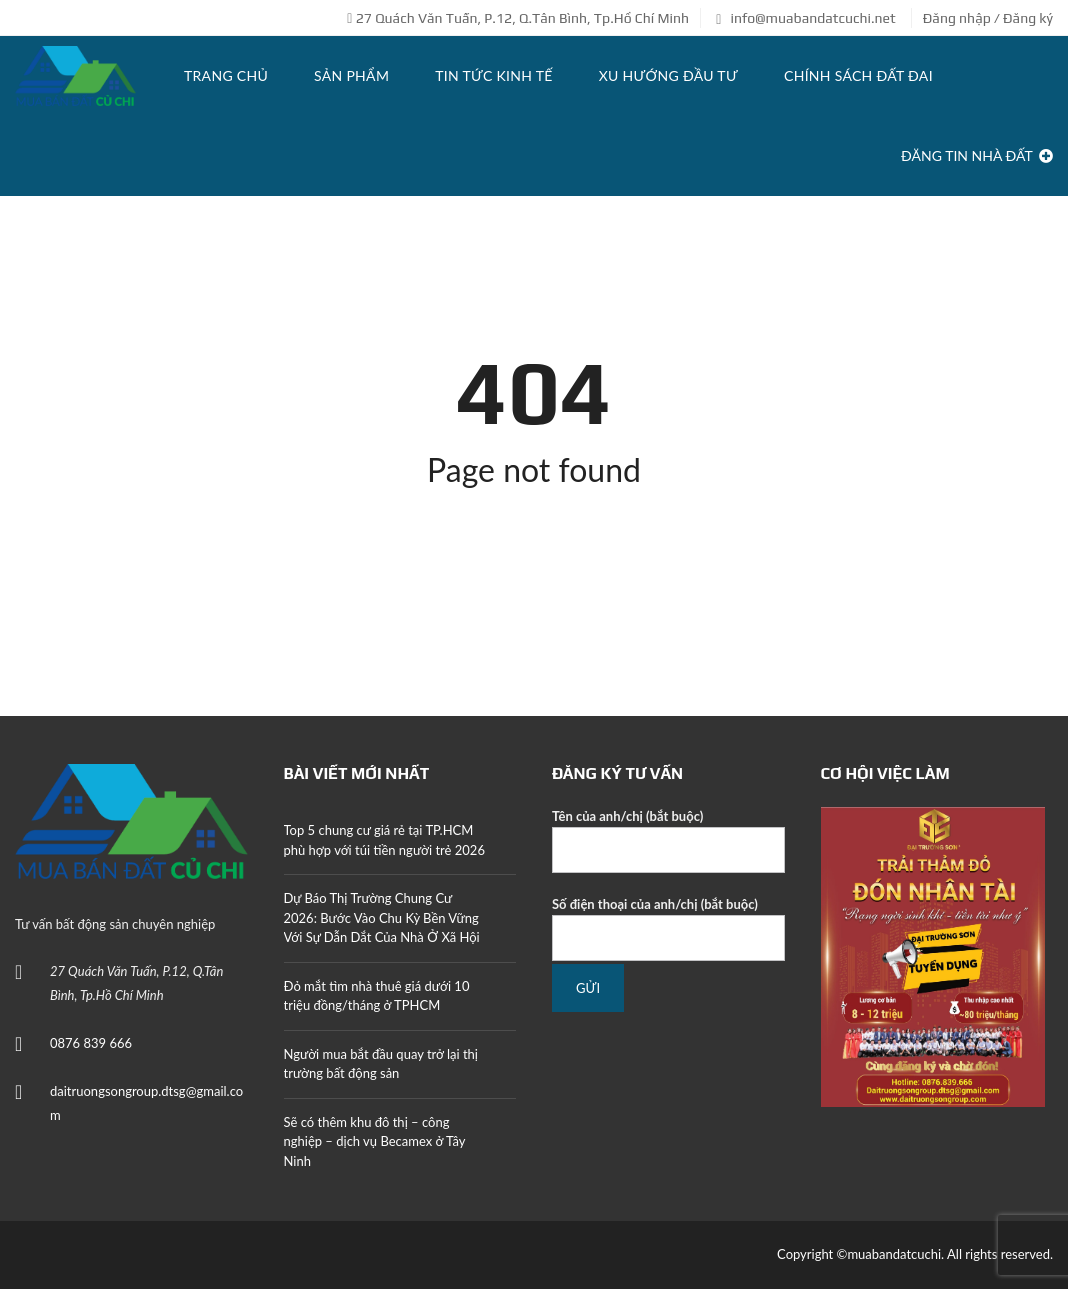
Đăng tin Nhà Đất (977, 155)
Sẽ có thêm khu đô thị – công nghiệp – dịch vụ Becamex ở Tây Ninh (375, 1141)
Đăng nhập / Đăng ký (988, 18)
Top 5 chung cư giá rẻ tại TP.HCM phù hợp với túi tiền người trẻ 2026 (384, 840)
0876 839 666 (91, 1043)
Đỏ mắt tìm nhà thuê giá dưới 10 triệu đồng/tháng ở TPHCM (377, 996)
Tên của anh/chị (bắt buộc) (668, 840)
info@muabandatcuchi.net (805, 18)
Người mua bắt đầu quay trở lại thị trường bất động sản (381, 1064)
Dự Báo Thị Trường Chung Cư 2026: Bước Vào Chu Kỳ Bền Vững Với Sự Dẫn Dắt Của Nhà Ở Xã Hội (382, 917)
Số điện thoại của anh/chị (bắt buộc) (668, 928)
